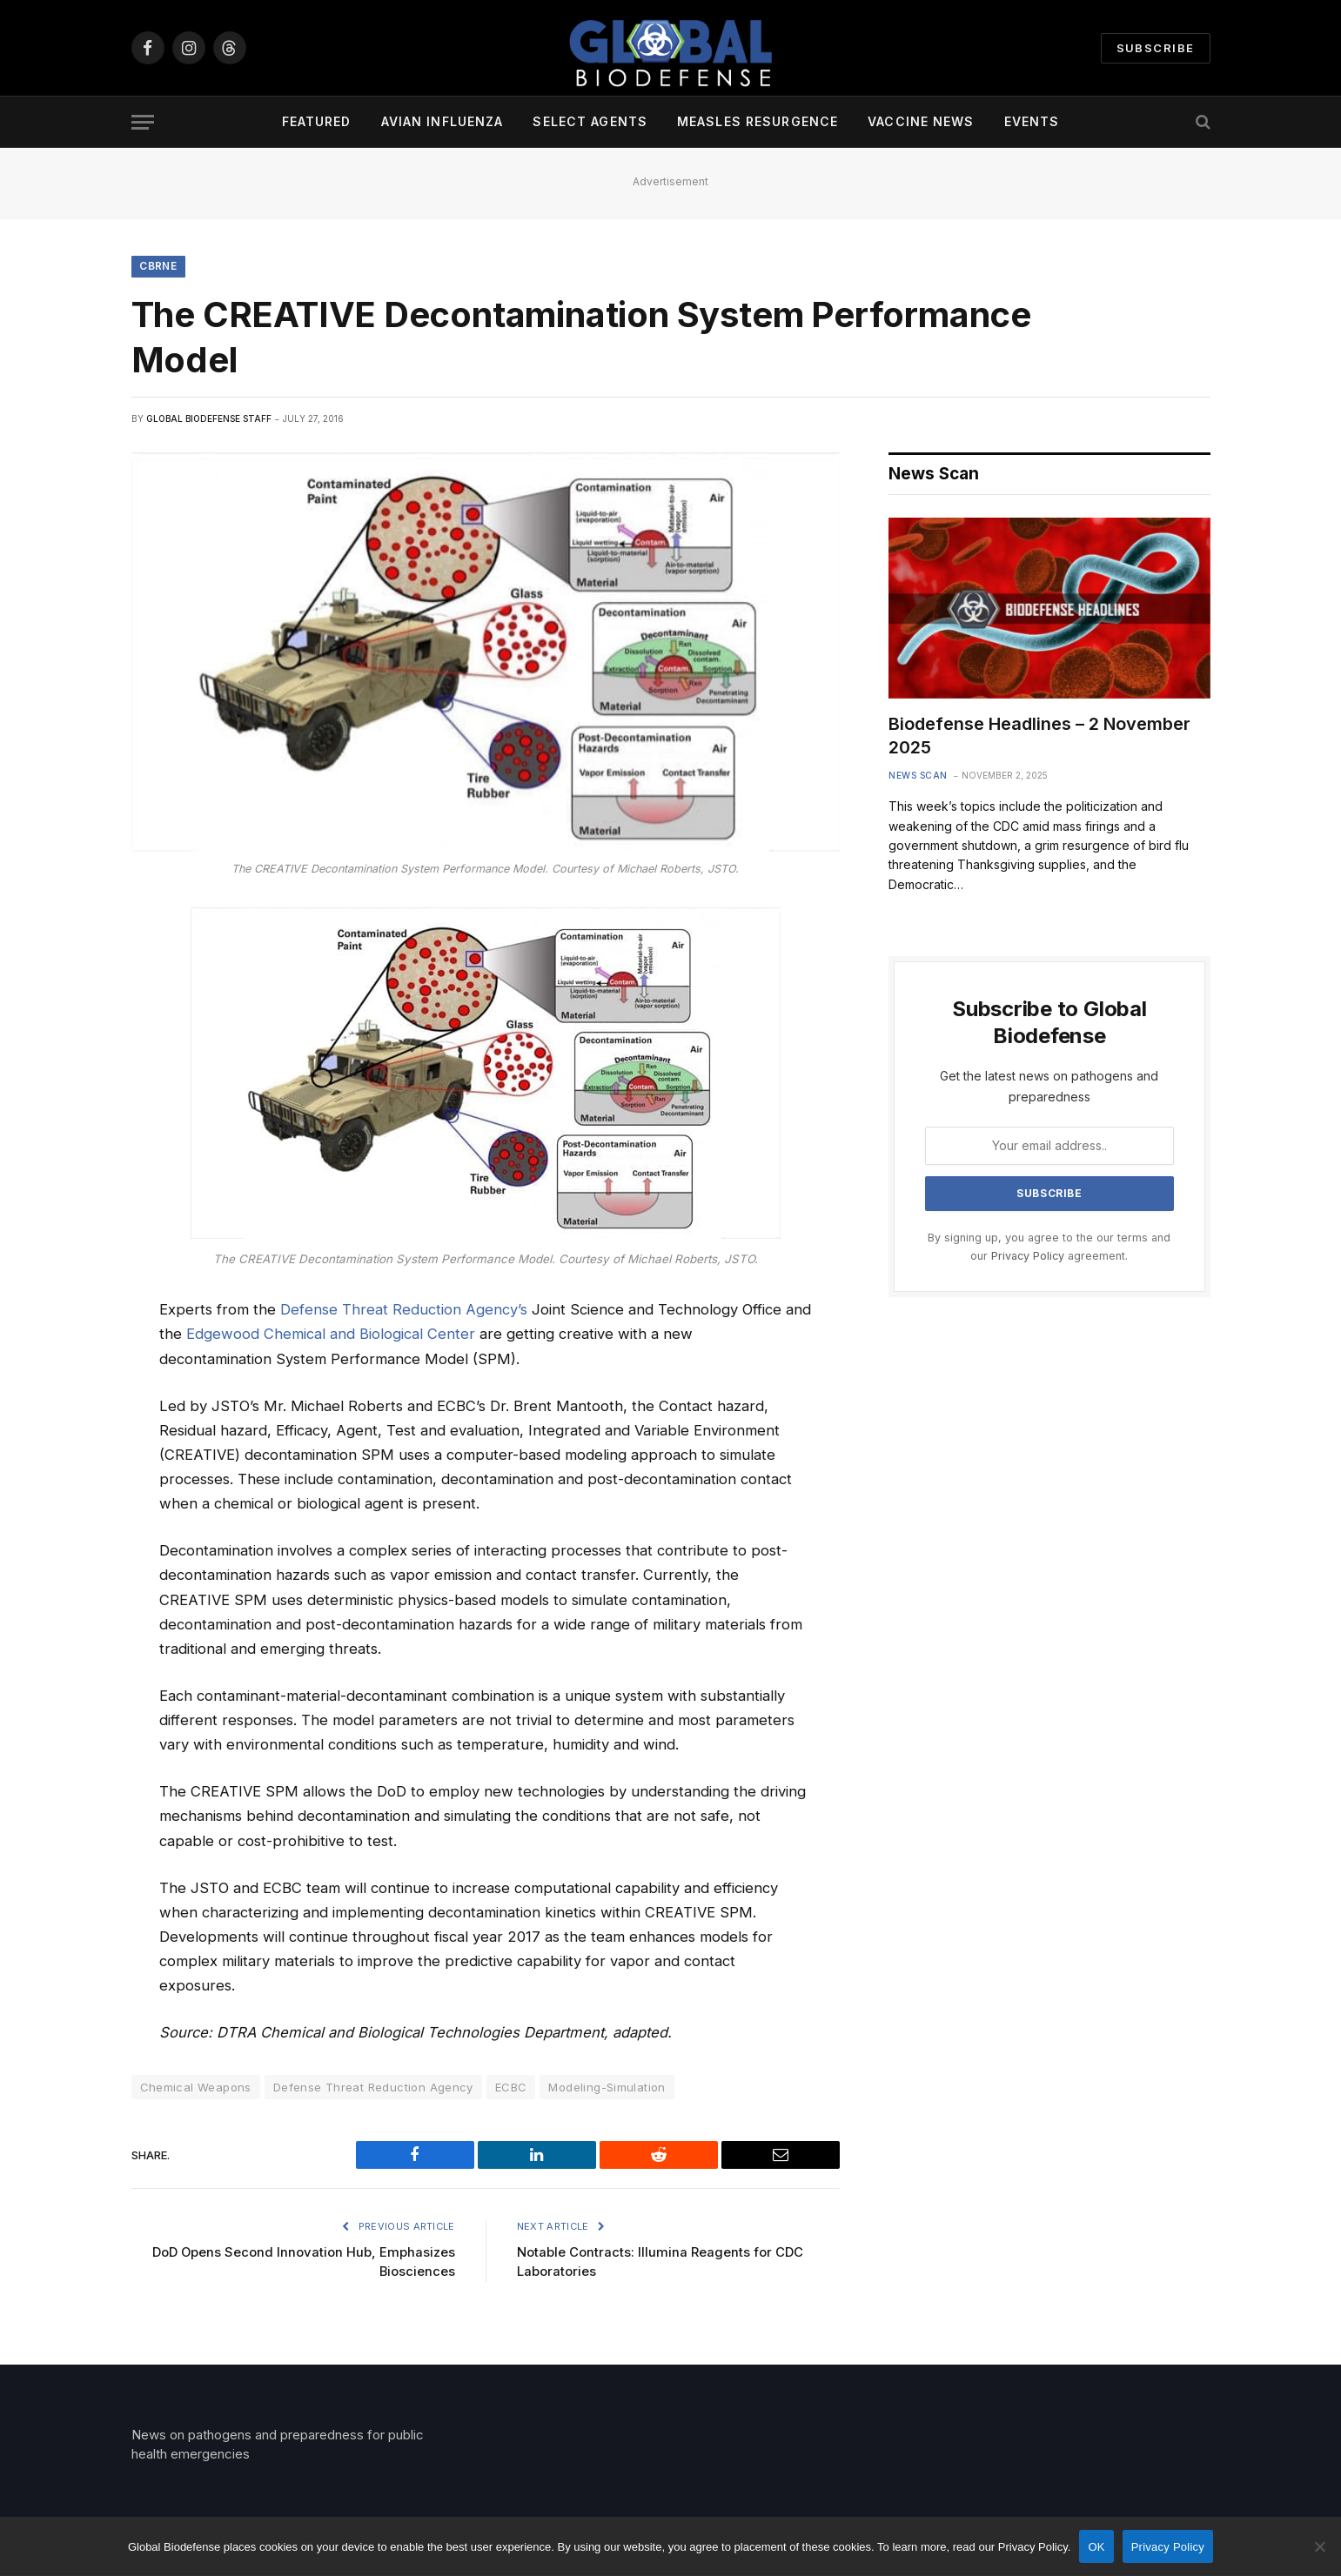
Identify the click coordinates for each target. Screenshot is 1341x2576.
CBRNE (159, 266)
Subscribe (1155, 48)
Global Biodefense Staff (209, 419)
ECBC (511, 2088)
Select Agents (590, 121)
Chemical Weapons (195, 2088)
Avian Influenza (442, 121)
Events (1032, 121)
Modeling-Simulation (606, 2088)
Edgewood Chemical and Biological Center (330, 1334)
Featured (317, 121)
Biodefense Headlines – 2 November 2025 (1039, 736)
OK (1096, 2546)
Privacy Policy (1027, 1256)
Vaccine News (921, 121)
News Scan (918, 776)
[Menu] (142, 122)
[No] (1319, 2546)
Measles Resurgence (757, 121)
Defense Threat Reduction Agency (373, 2088)
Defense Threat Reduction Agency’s (403, 1310)
